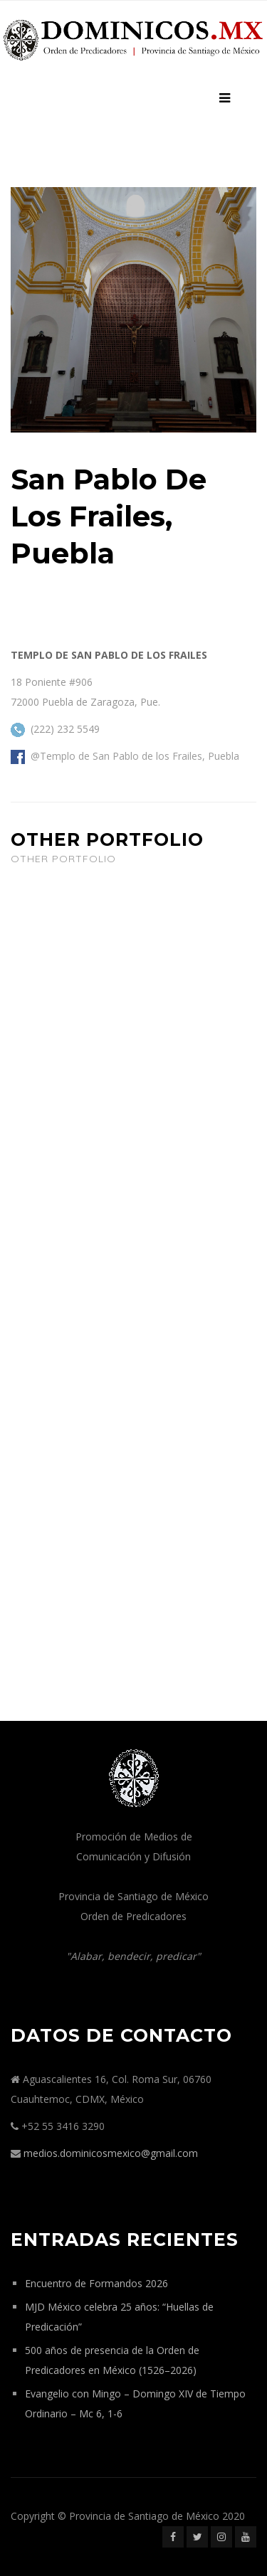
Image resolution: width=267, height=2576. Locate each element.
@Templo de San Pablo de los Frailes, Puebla (135, 756)
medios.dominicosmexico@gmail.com (110, 2153)
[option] (133, 310)
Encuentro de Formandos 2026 (96, 2283)
